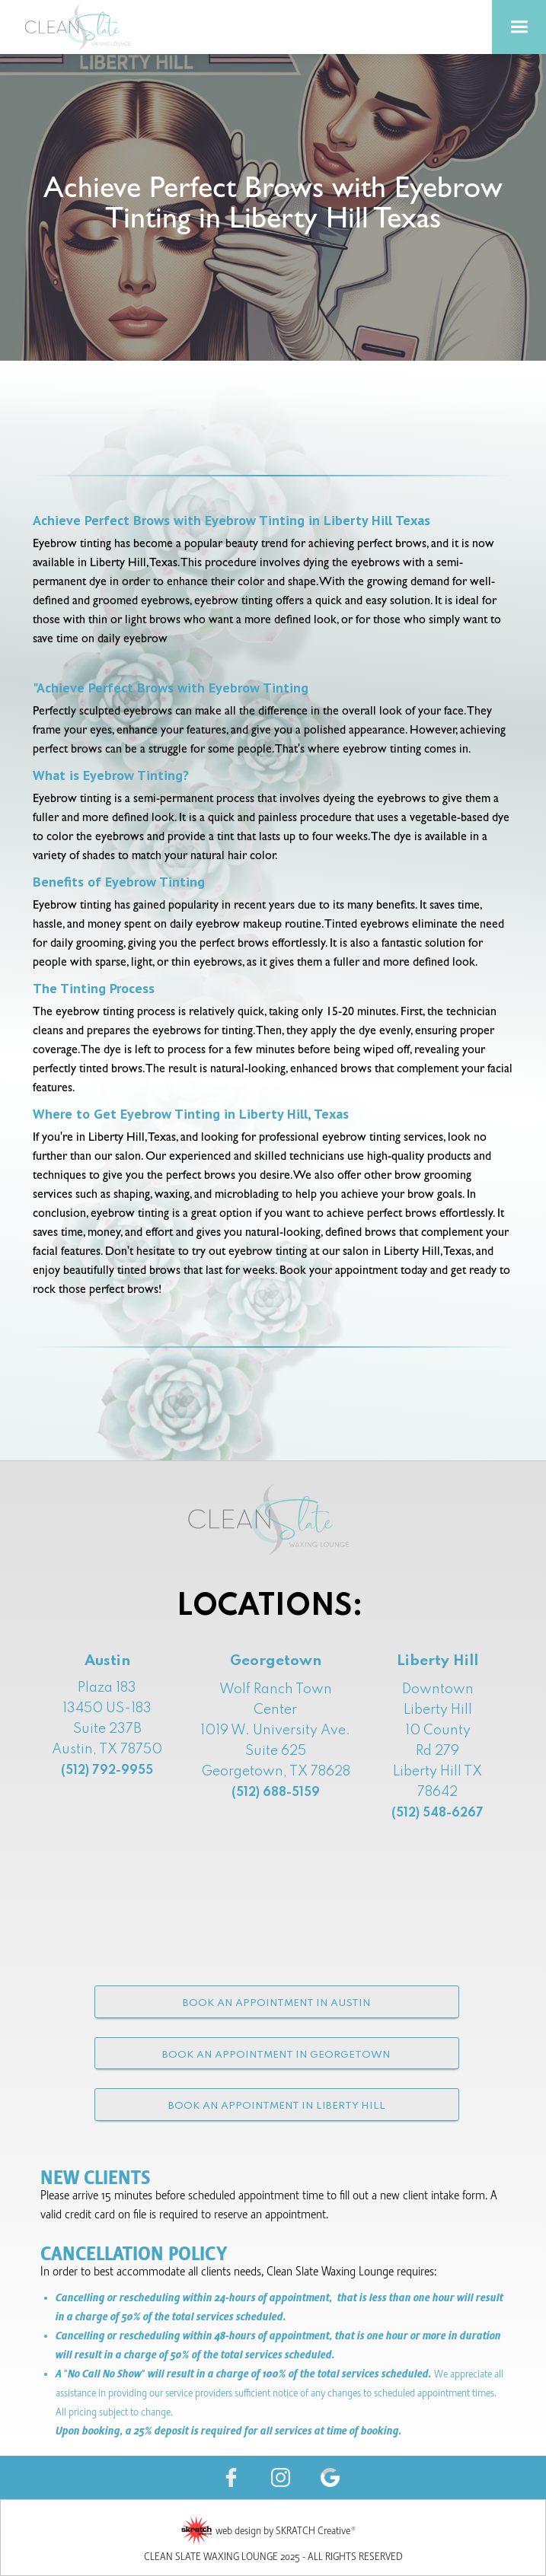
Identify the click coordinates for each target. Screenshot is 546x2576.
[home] (99, 27)
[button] (519, 27)
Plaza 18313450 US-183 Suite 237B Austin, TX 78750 (107, 1729)
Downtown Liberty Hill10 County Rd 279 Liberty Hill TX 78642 (437, 1751)
